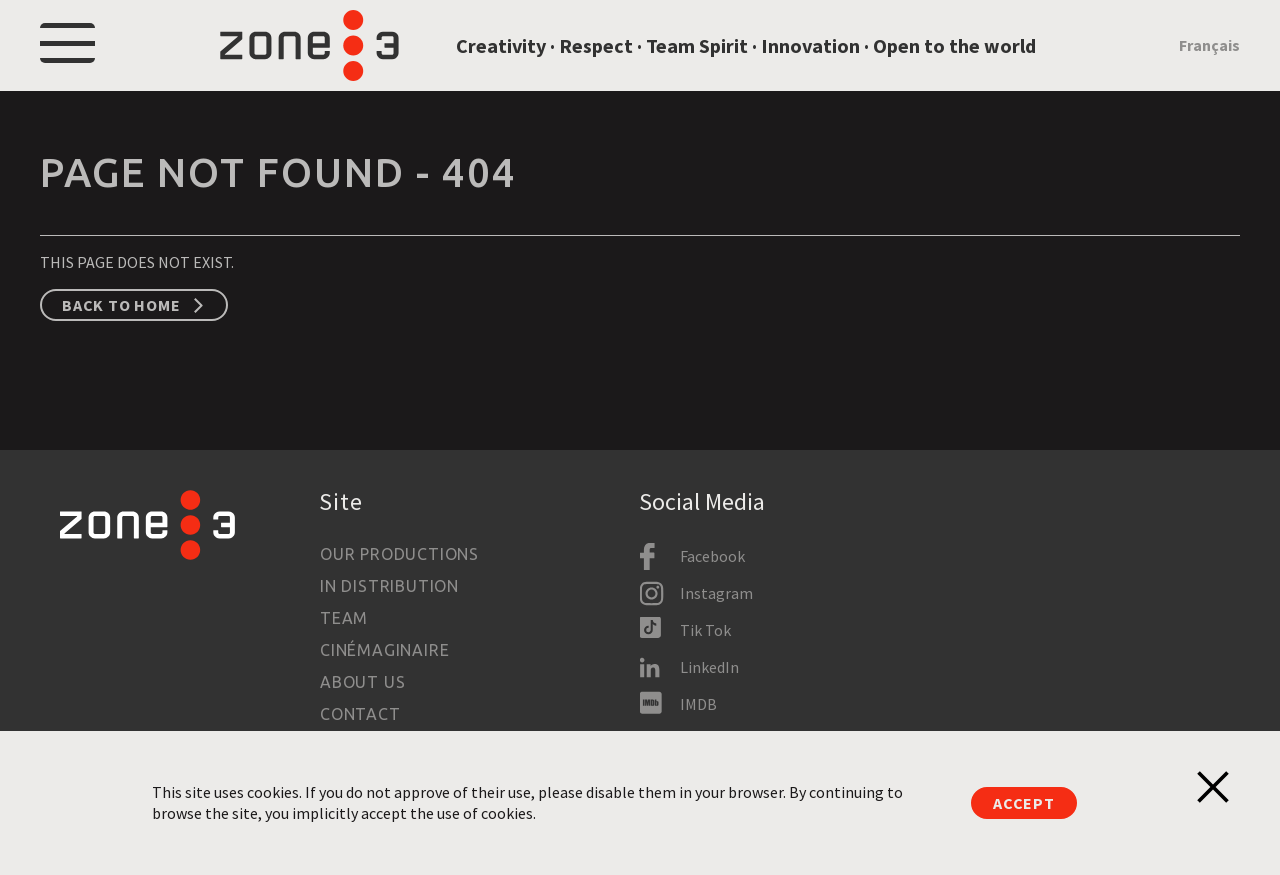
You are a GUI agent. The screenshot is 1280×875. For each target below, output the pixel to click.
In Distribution (389, 586)
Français (1209, 62)
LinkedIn (709, 667)
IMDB (698, 704)
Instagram (716, 593)
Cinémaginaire (384, 650)
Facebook (712, 556)
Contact (360, 714)
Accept (1024, 803)
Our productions (399, 554)
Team (344, 618)
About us (362, 682)
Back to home (121, 338)
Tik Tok (705, 630)
